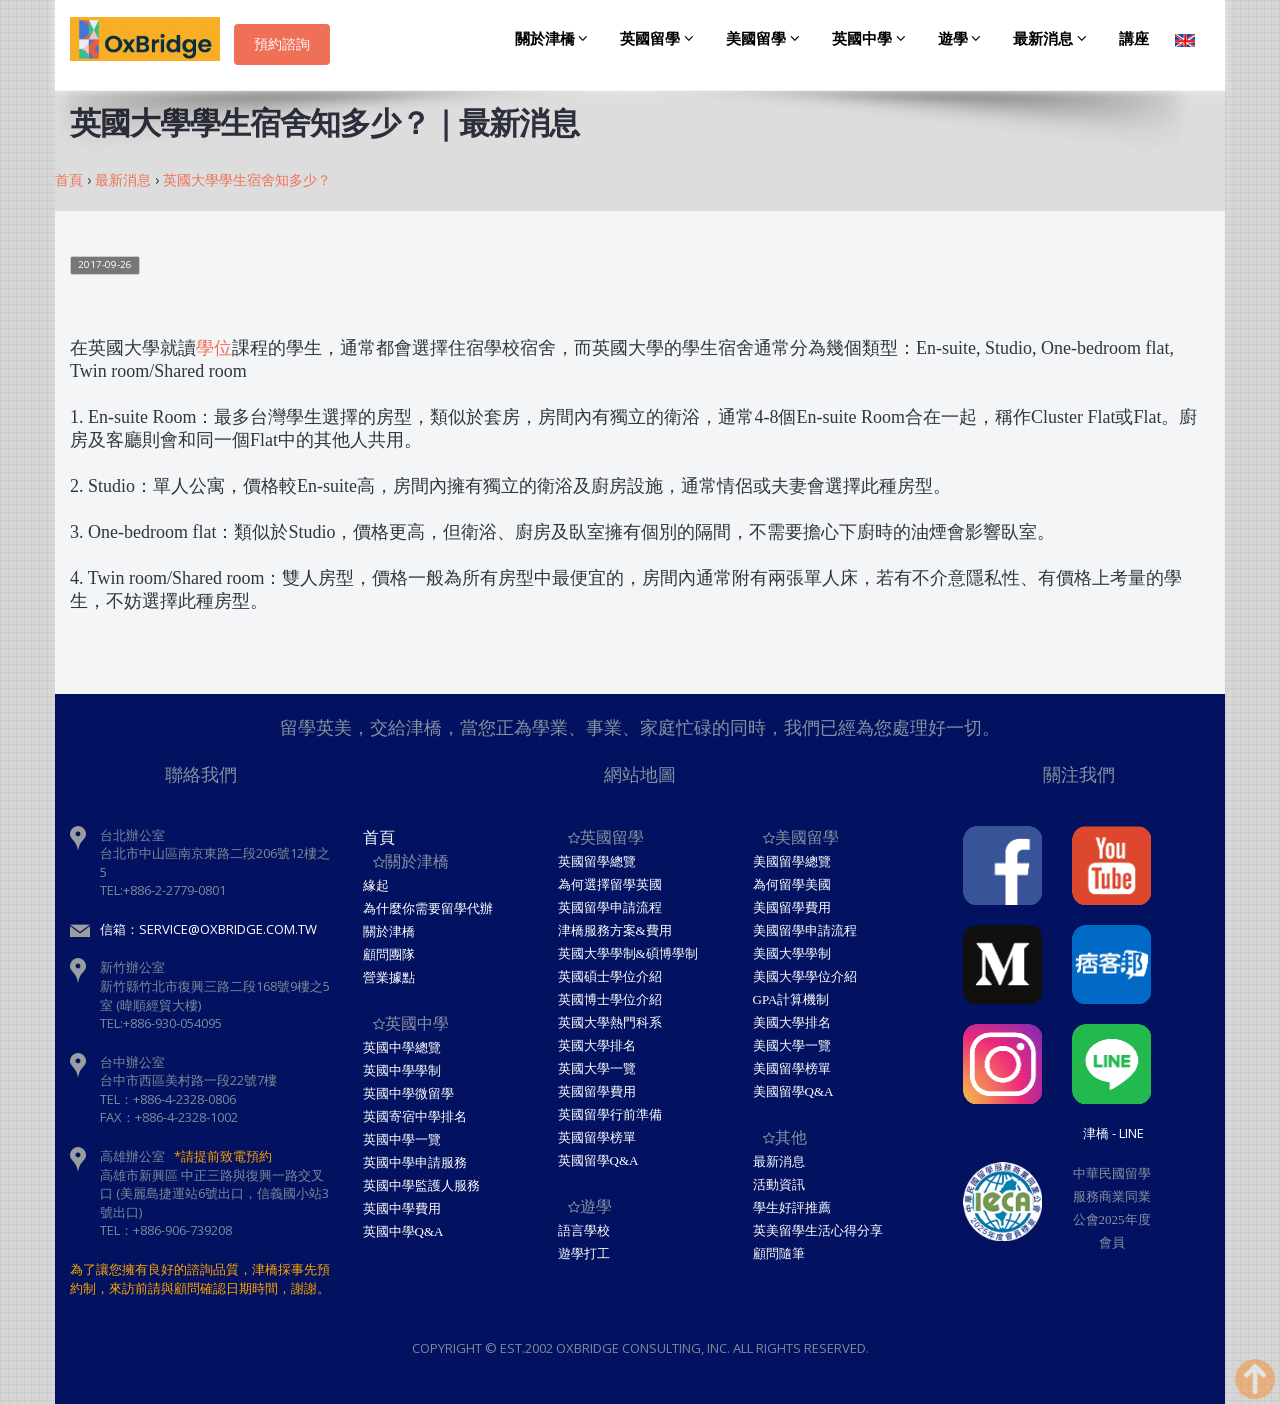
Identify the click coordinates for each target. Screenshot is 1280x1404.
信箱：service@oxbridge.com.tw (208, 929)
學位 (214, 348)
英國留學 (660, 39)
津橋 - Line (1113, 1133)
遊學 (963, 39)
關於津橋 (555, 39)
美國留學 (766, 39)
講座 (1134, 39)
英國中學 (872, 39)
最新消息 (1053, 39)
